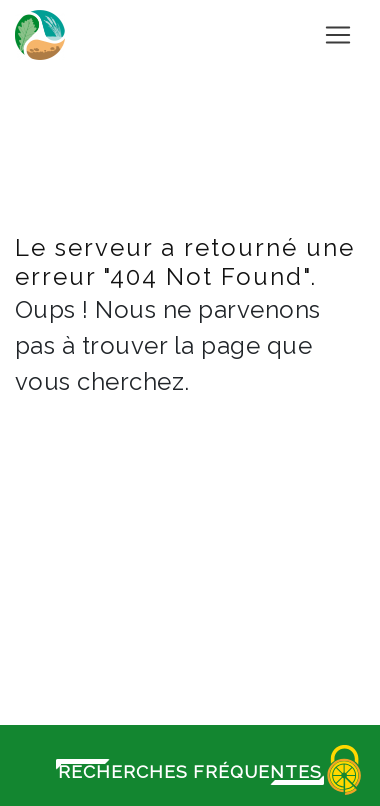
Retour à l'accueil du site (198, 504)
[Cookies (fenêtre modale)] (345, 771)
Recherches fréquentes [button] (190, 771)
